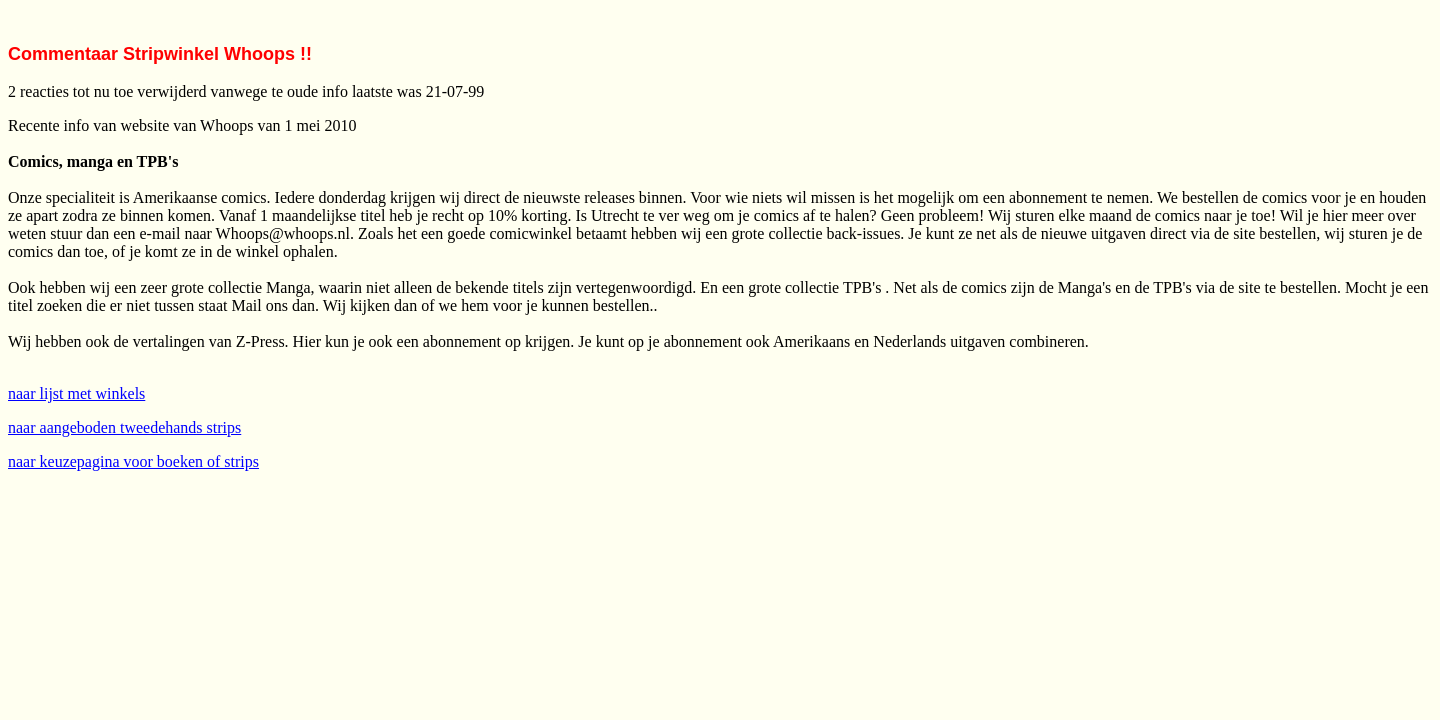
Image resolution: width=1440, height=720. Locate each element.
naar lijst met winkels (76, 393)
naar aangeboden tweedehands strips (124, 427)
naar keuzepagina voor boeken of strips (133, 461)
